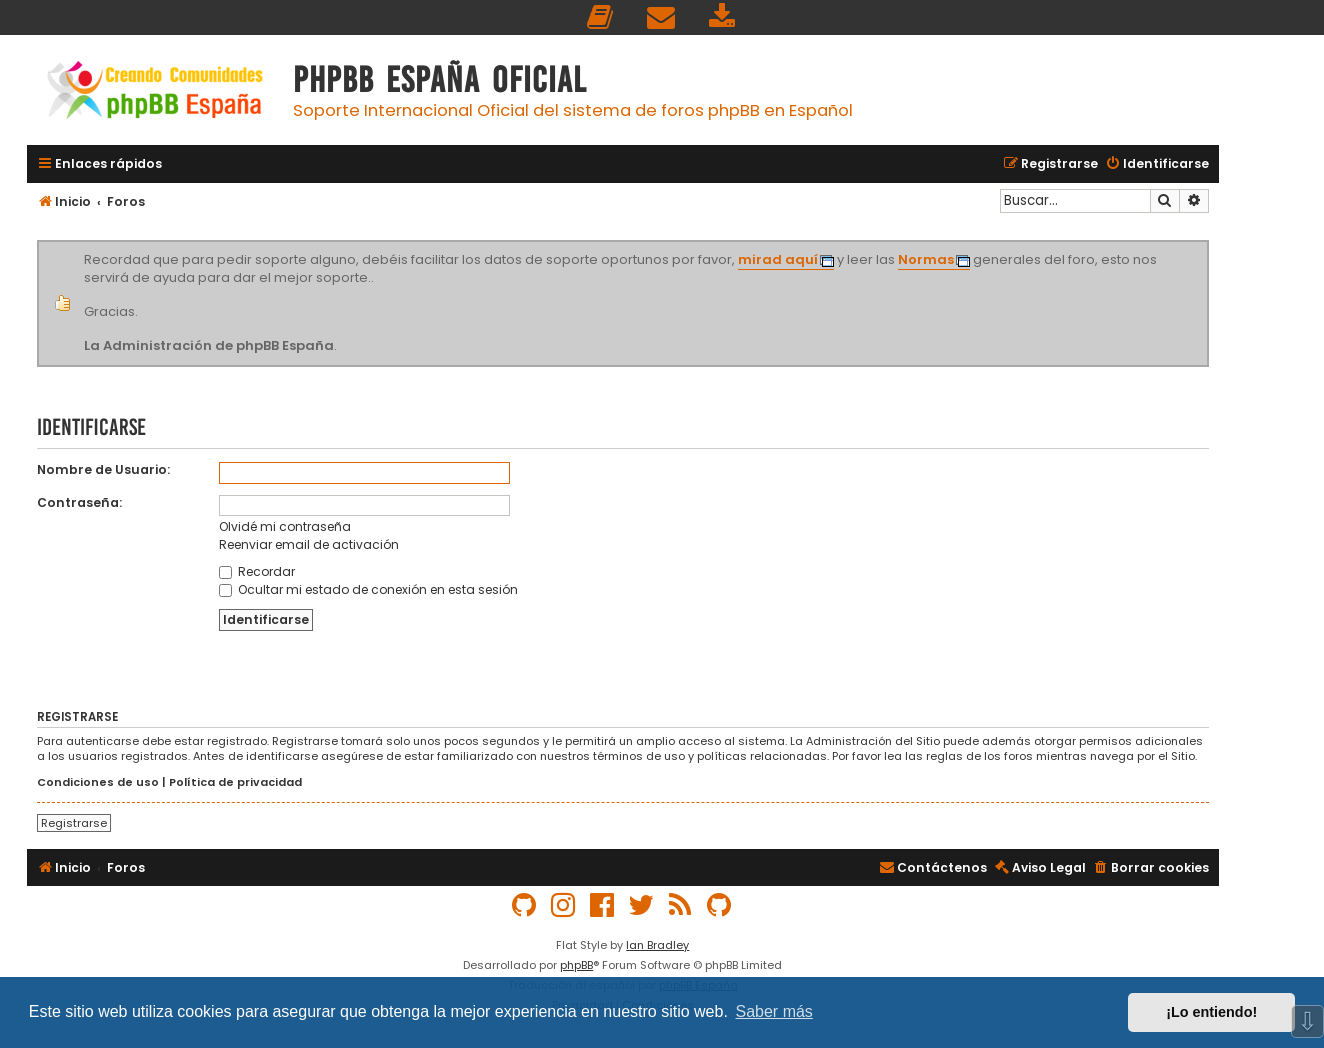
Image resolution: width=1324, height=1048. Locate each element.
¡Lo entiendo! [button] (1211, 1012)
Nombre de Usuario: (103, 469)
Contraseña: (79, 502)
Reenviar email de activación (309, 544)
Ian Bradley (657, 945)
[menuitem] (601, 17)
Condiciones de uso (98, 782)
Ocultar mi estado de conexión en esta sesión (368, 589)
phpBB (576, 965)
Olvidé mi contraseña (285, 526)
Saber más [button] (774, 1011)
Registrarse (74, 823)
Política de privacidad (235, 782)
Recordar (257, 571)
